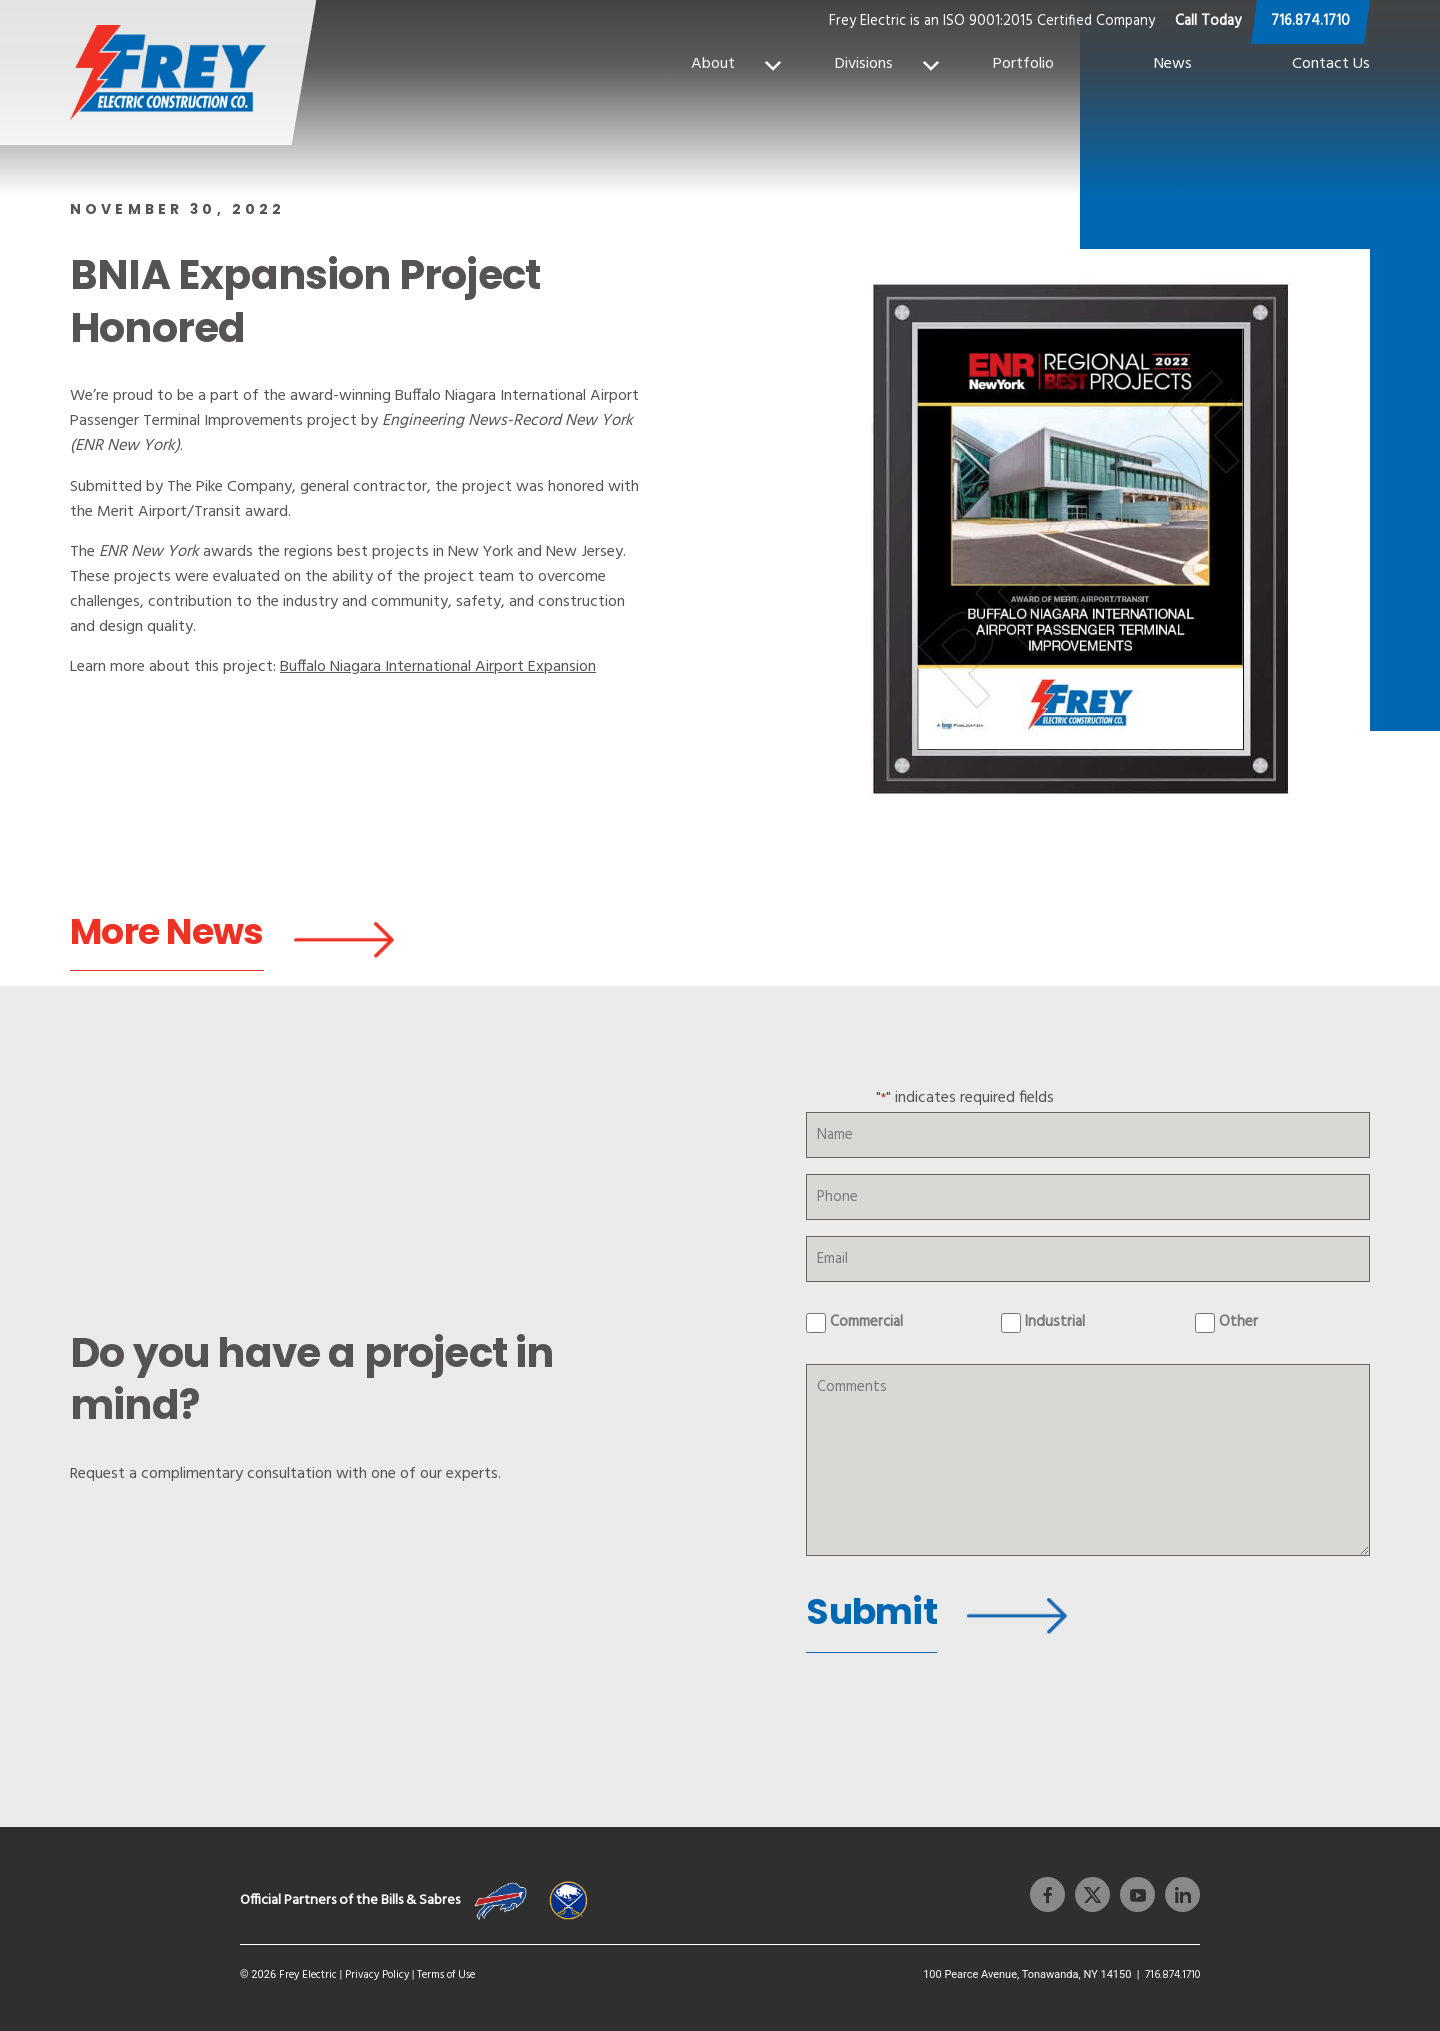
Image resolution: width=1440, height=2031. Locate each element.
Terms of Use (446, 1970)
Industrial (1055, 1328)
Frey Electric (308, 1970)
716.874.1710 (1310, 21)
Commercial (866, 1328)
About (738, 64)
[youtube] (1132, 1889)
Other (1238, 1328)
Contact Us (1331, 64)
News (1173, 64)
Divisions (889, 64)
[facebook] (1047, 1889)
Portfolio (1023, 64)
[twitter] (1087, 1889)
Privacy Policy (377, 1970)
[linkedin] (1177, 1889)
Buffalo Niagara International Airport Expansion (438, 667)
